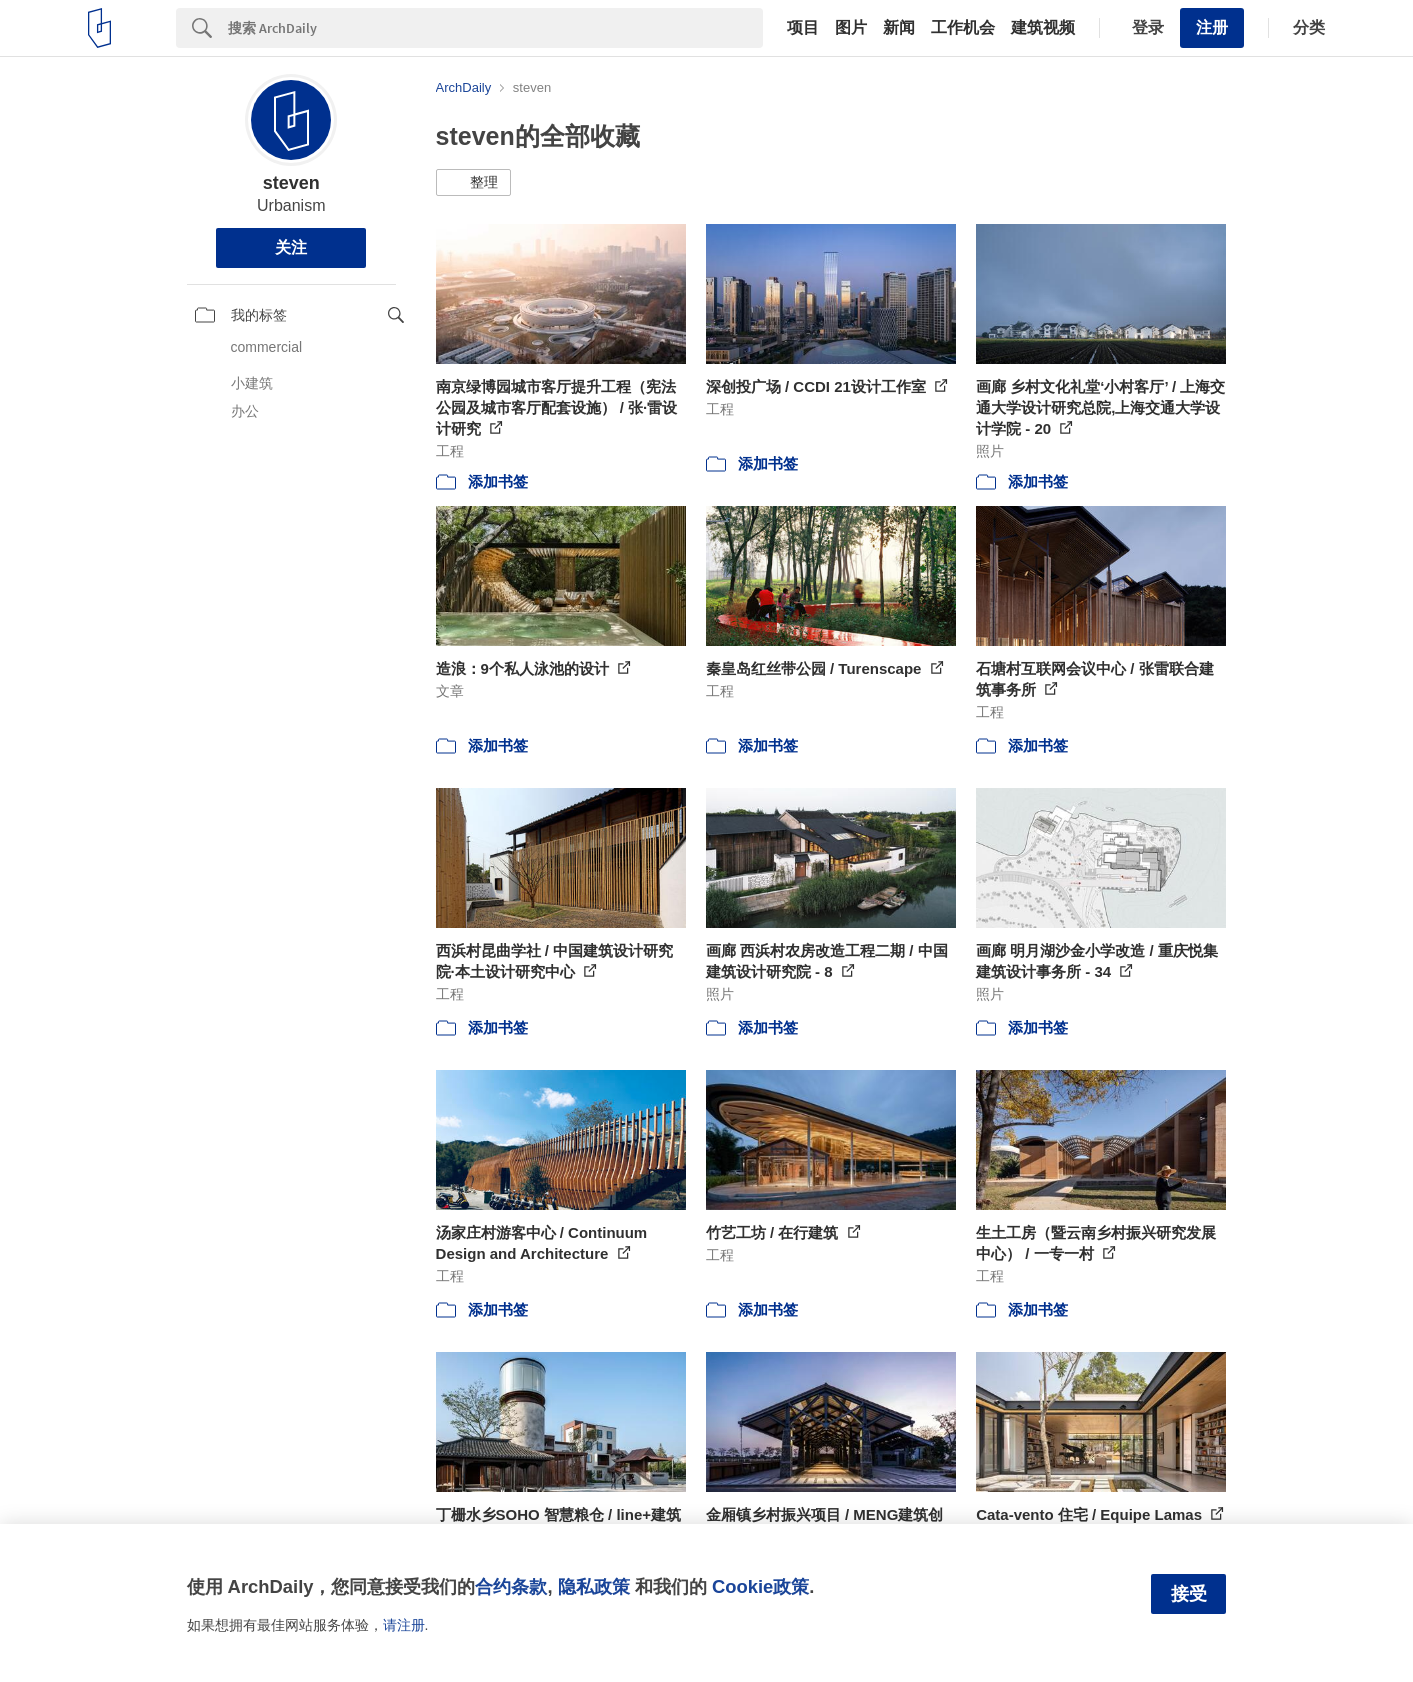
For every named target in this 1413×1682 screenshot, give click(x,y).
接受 (1189, 1594)
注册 (1212, 27)
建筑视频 (1043, 28)
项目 (803, 28)
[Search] (495, 28)
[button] (473, 183)
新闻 (899, 28)
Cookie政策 (760, 1586)
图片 (851, 28)
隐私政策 (594, 1586)
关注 (291, 247)
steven (291, 183)
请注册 (404, 1625)
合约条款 (511, 1586)
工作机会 (963, 28)
